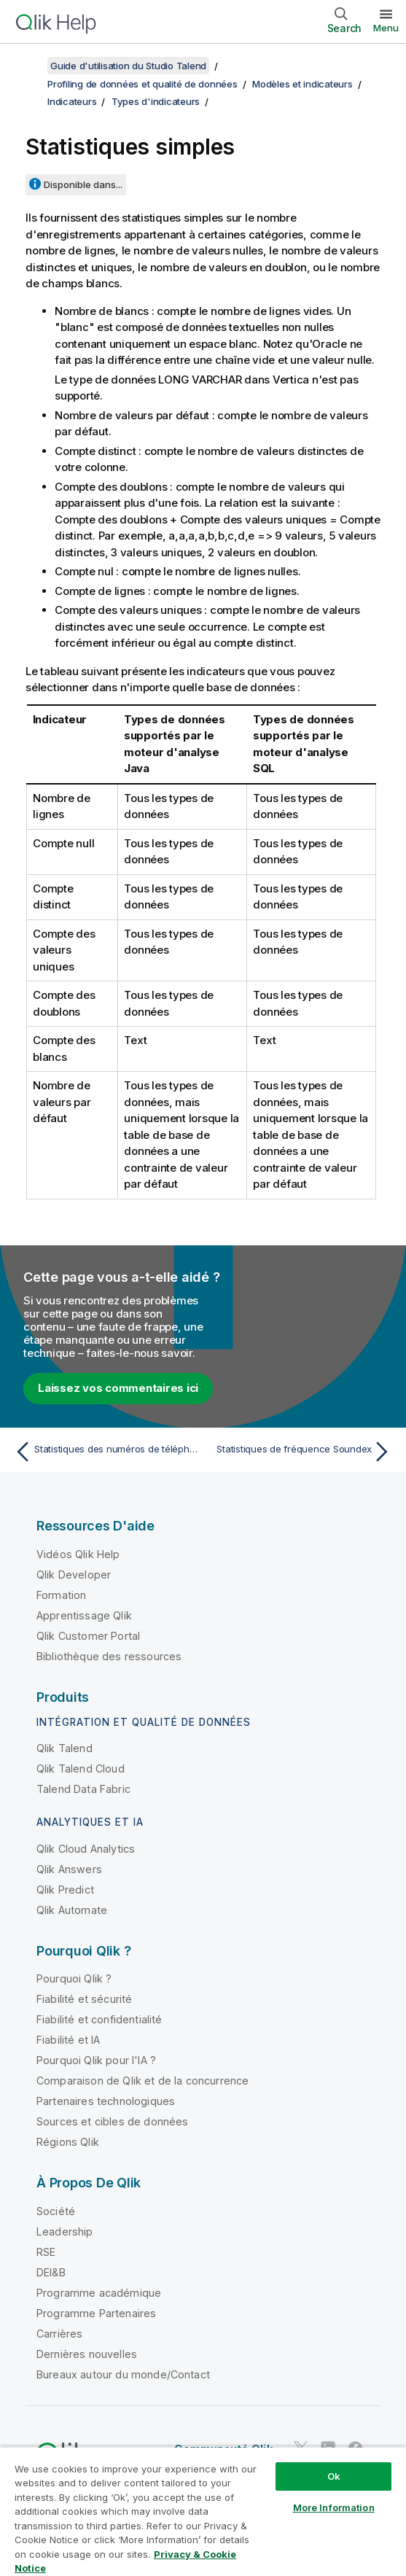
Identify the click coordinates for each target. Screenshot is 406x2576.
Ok (333, 2476)
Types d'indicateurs (156, 101)
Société (55, 2211)
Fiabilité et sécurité (84, 1999)
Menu (386, 28)
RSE (45, 2252)
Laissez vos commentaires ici (118, 1388)
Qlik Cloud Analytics (85, 1848)
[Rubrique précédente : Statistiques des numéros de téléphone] (105, 1451)
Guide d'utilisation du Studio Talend (128, 65)
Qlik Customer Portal (88, 1636)
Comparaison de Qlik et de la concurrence (142, 2080)
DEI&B (51, 2272)
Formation (61, 1595)
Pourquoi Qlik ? (74, 1978)
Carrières (59, 2333)
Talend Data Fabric (83, 1789)
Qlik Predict (65, 1889)
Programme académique (98, 2293)
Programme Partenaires (96, 2313)
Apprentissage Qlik (84, 1615)
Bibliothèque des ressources (108, 1656)
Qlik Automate (71, 1910)
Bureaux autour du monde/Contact (123, 2374)
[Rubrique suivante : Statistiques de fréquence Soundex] (301, 1451)
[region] (203, 2511)
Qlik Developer (73, 1574)
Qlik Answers (69, 1869)
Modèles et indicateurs (302, 84)
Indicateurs (71, 101)
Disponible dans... (83, 184)
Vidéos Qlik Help (78, 1554)
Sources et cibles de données (112, 2121)
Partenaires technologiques (105, 2101)
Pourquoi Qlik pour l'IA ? (96, 2060)
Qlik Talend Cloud (80, 1768)
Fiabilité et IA (68, 2040)
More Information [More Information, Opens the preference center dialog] (334, 2507)
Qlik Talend (64, 1748)
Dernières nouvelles (86, 2354)
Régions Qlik (67, 2142)
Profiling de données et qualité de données (142, 84)
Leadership (64, 2231)
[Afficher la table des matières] (29, 65)
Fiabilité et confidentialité (99, 2019)
